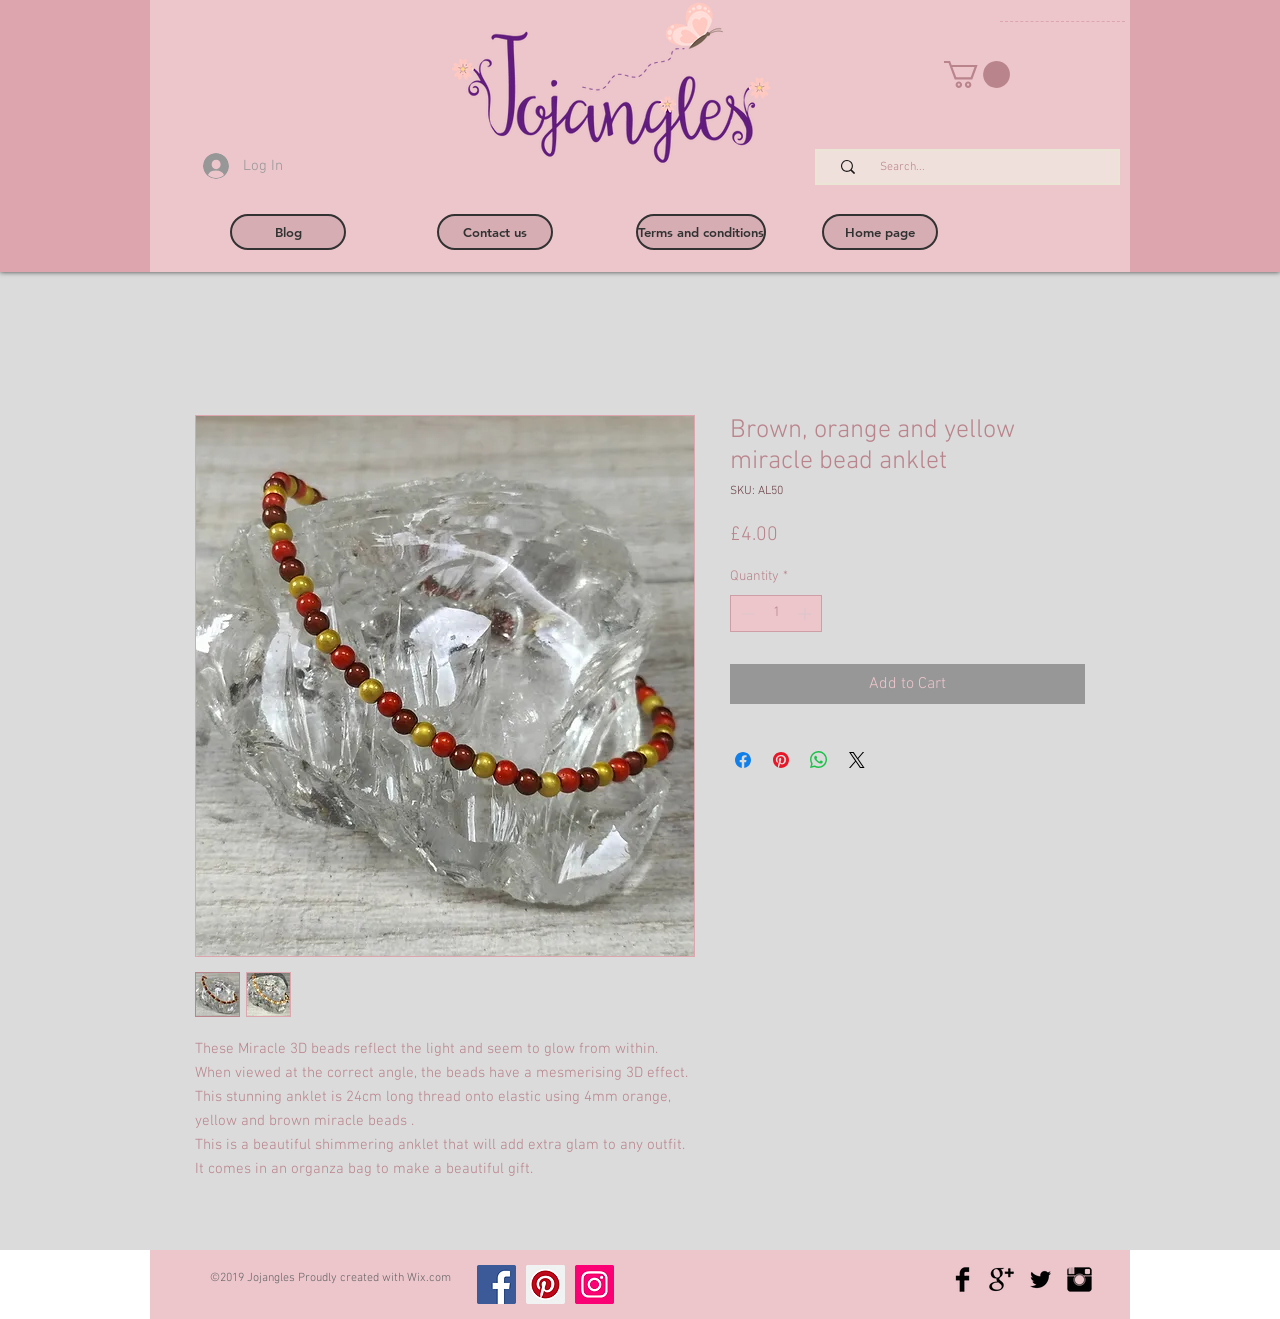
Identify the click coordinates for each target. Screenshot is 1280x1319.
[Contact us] (495, 232)
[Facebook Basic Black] (962, 1279)
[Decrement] (745, 613)
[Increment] (806, 613)
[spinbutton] (776, 613)
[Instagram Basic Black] (1079, 1279)
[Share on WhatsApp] (819, 760)
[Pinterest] (545, 1284)
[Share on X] (857, 760)
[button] (977, 74)
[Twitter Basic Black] (1040, 1279)
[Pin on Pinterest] (781, 760)
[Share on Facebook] (743, 760)
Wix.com (429, 1278)
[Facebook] (496, 1284)
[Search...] (978, 167)
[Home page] (880, 232)
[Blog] (288, 232)
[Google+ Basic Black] (1001, 1279)
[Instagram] (594, 1284)
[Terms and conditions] (701, 232)
